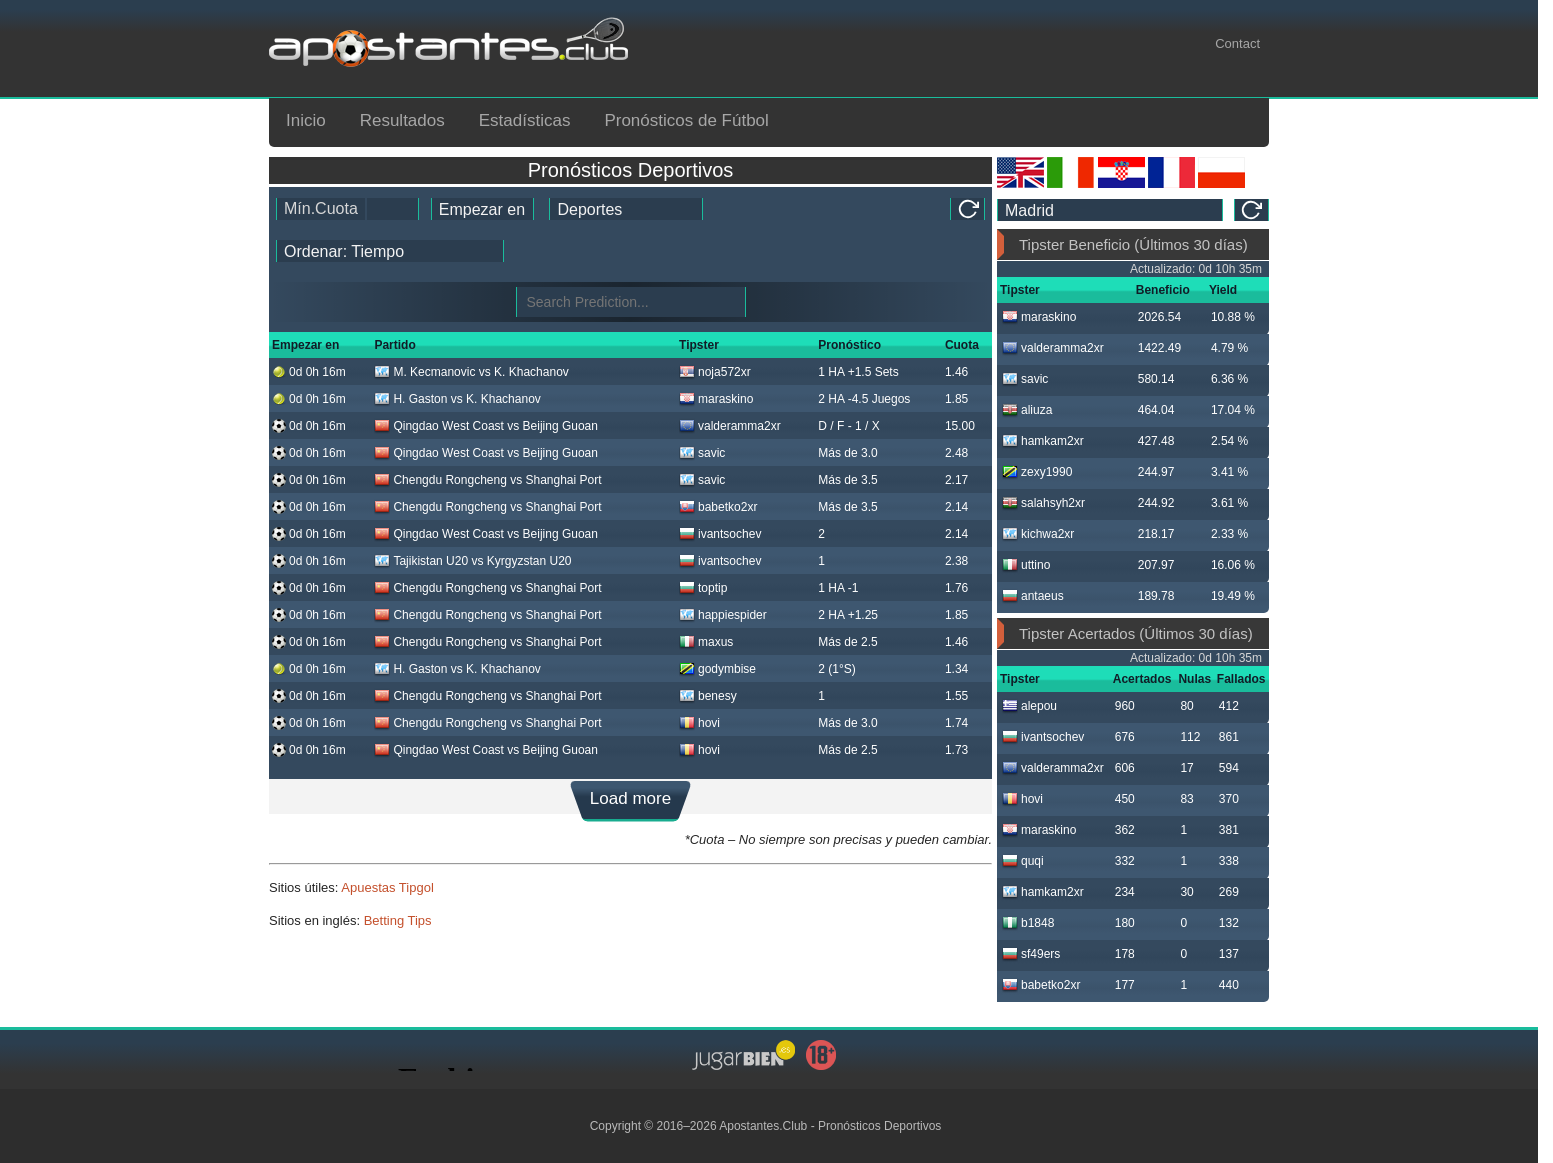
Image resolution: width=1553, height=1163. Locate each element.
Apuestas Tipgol (387, 887)
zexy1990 (1037, 472)
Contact (1237, 43)
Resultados (402, 120)
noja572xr (715, 372)
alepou (1029, 706)
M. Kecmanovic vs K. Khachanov (471, 372)
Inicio (306, 120)
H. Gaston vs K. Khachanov (457, 399)
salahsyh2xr (1043, 503)
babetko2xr (718, 507)
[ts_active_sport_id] (626, 209)
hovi (699, 723)
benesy (708, 696)
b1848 (1028, 923)
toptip (703, 588)
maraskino (716, 399)
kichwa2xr (1038, 534)
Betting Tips (398, 920)
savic (702, 453)
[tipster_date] (482, 209)
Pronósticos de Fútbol (686, 120)
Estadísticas (525, 120)
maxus (706, 642)
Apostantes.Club (763, 1126)
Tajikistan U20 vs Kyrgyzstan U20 (472, 561)
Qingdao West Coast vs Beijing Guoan (486, 426)
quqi (1023, 861)
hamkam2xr (1043, 441)
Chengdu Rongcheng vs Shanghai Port (487, 480)
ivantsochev (720, 534)
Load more (630, 798)
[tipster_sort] (390, 251)
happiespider (723, 615)
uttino (1026, 565)
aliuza (1027, 410)
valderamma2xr (730, 426)
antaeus (1033, 596)
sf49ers (1031, 954)
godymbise (717, 669)
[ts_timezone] (1110, 210)
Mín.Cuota (321, 208)
